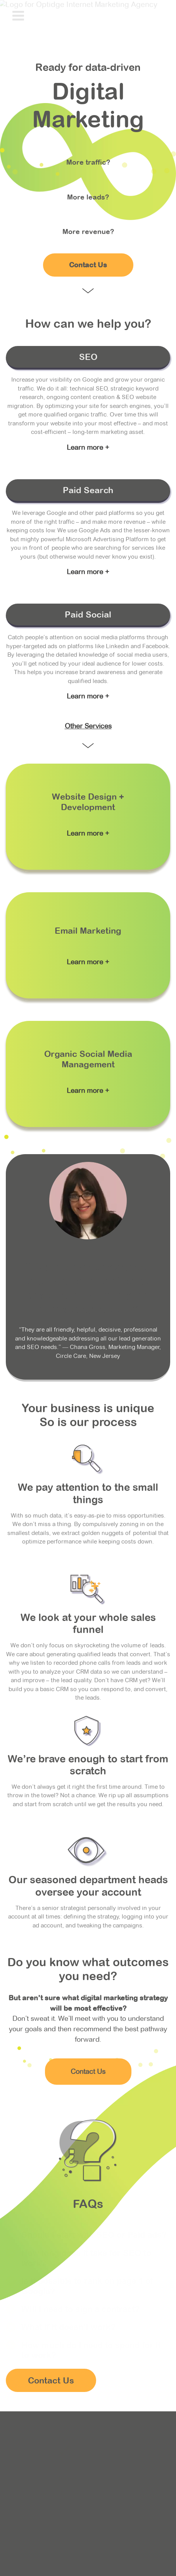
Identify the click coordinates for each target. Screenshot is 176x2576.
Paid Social (88, 614)
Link (88, 817)
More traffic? (88, 162)
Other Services (88, 726)
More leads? (88, 197)
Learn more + (88, 447)
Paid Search (88, 490)
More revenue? (88, 231)
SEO (88, 357)
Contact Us (88, 265)
